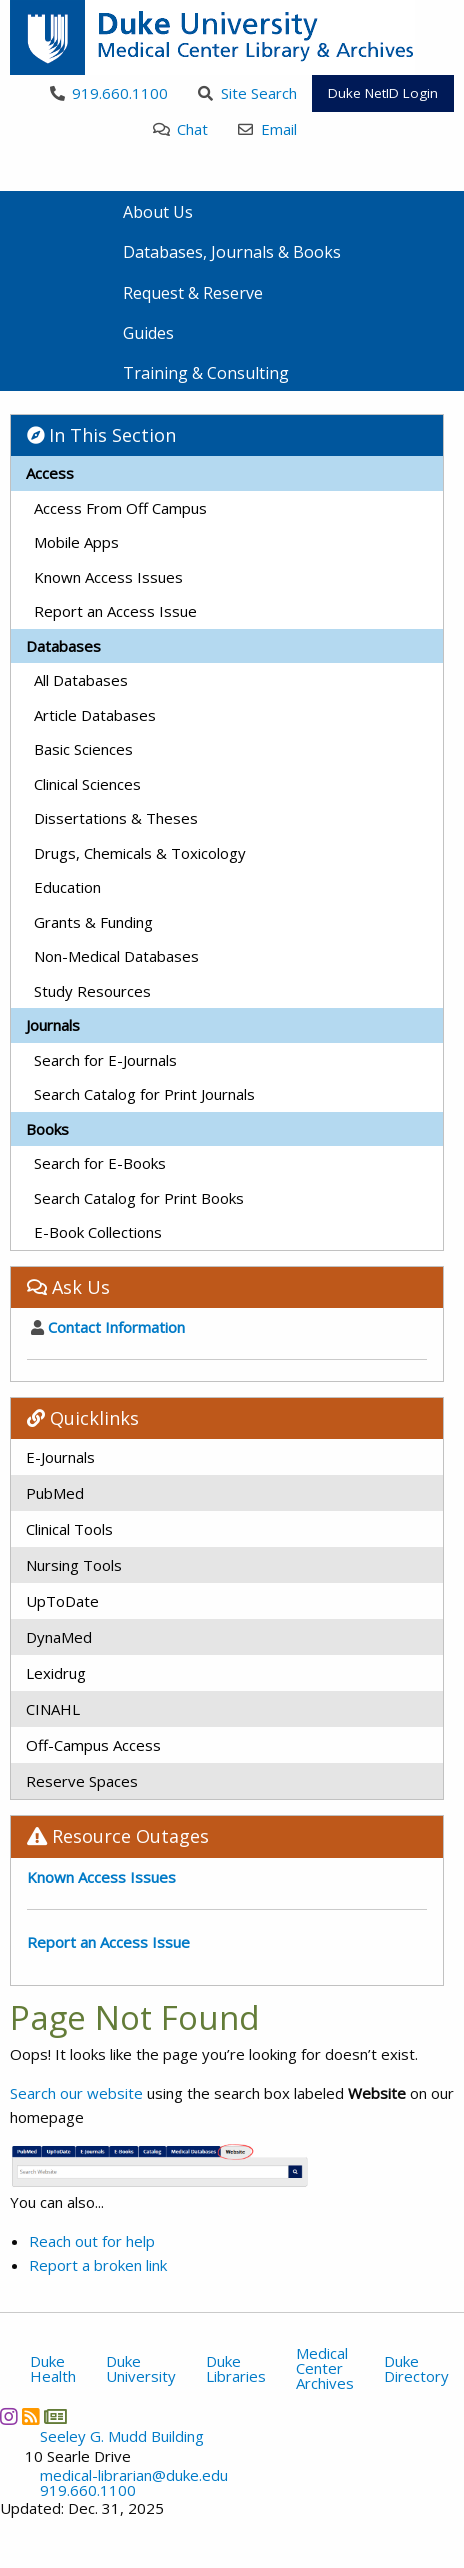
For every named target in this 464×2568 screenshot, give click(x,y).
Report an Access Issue (115, 611)
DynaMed (59, 1637)
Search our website (76, 2093)
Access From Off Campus (120, 508)
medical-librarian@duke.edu (134, 2475)
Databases (63, 646)
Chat (181, 129)
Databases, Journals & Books (232, 252)
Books (47, 1129)
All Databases (81, 680)
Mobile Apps (76, 542)
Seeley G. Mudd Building (122, 2436)
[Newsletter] (55, 2417)
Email (267, 129)
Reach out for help (92, 2241)
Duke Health (53, 2368)
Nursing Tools (74, 1565)
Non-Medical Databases (116, 956)
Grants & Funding (93, 922)
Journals (53, 1025)
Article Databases (95, 715)
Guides (148, 333)
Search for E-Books (100, 1163)
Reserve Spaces (82, 1781)
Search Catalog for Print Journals (144, 1094)
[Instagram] (8, 2417)
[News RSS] (30, 2417)
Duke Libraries (236, 2368)
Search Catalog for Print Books (139, 1198)
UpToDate (62, 1601)
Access (50, 473)
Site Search (247, 93)
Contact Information (108, 1327)
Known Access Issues (108, 577)
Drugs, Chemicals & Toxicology (140, 853)
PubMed (55, 1493)
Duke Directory (416, 2368)
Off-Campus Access (93, 1745)
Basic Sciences (83, 749)
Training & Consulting (206, 373)
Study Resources (92, 991)
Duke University (141, 2368)
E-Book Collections (98, 1232)
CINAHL (53, 1709)
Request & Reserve (193, 293)
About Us (158, 212)
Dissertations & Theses (116, 818)
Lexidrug (56, 1673)
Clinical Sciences (87, 784)
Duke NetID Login (383, 93)
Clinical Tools (69, 1529)
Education (67, 887)
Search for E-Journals (105, 1060)
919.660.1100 (109, 93)
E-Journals (60, 1457)
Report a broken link (98, 2265)
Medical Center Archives (325, 2368)
